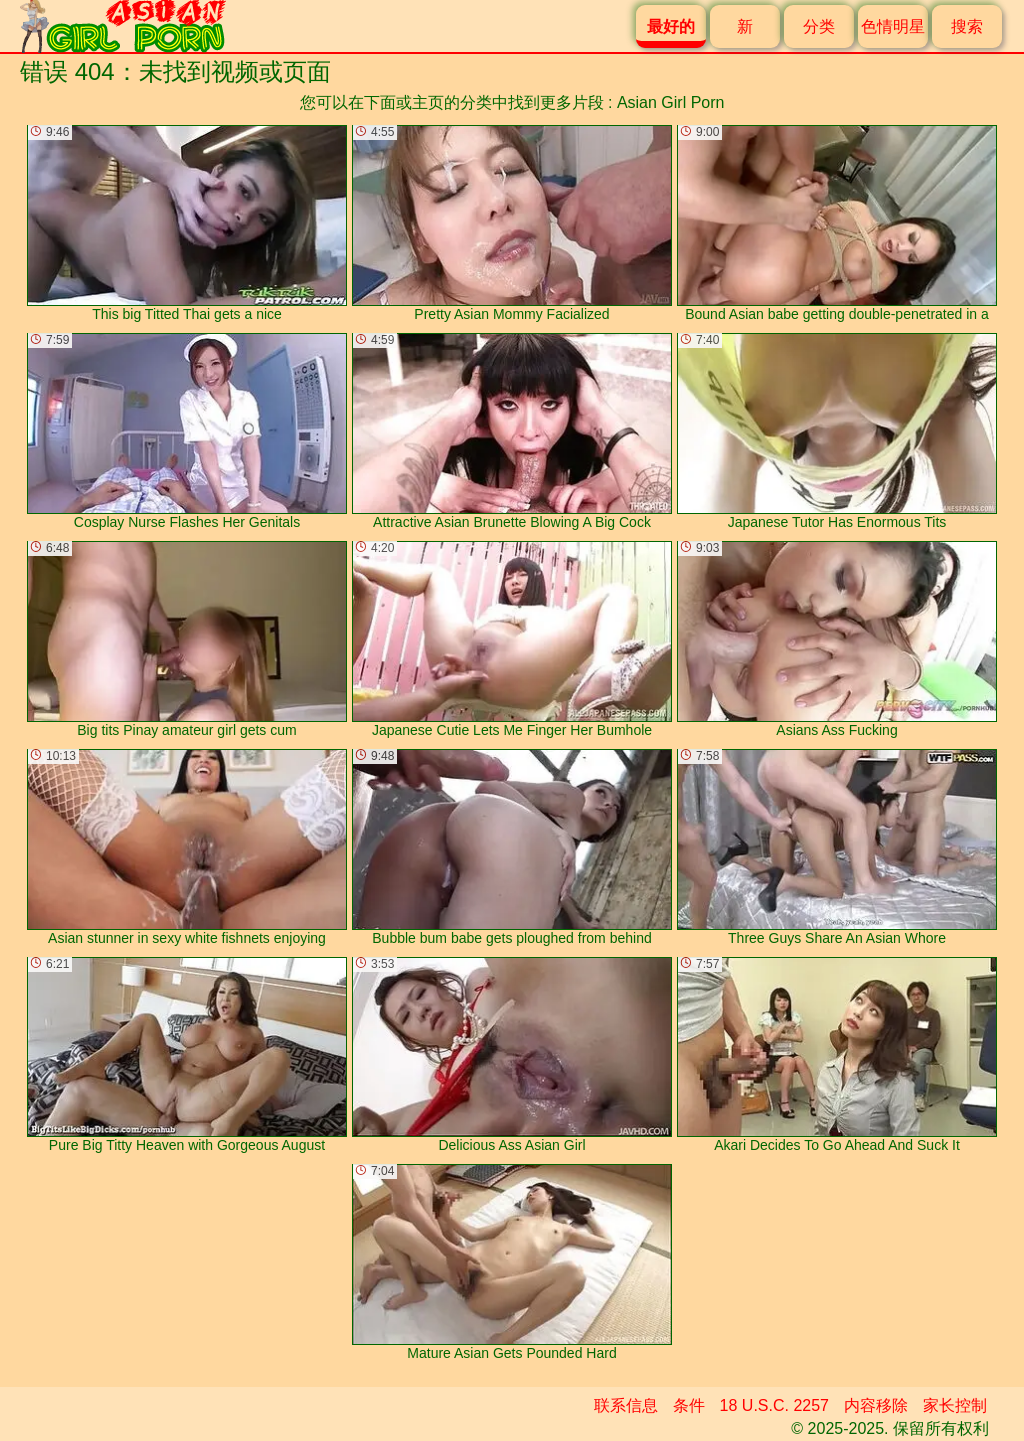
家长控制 (955, 1405)
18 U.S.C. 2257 (774, 1405)
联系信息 (626, 1405)
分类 (819, 26)
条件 (689, 1405)
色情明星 (893, 26)
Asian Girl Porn (671, 102)
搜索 (967, 26)
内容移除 (876, 1405)
